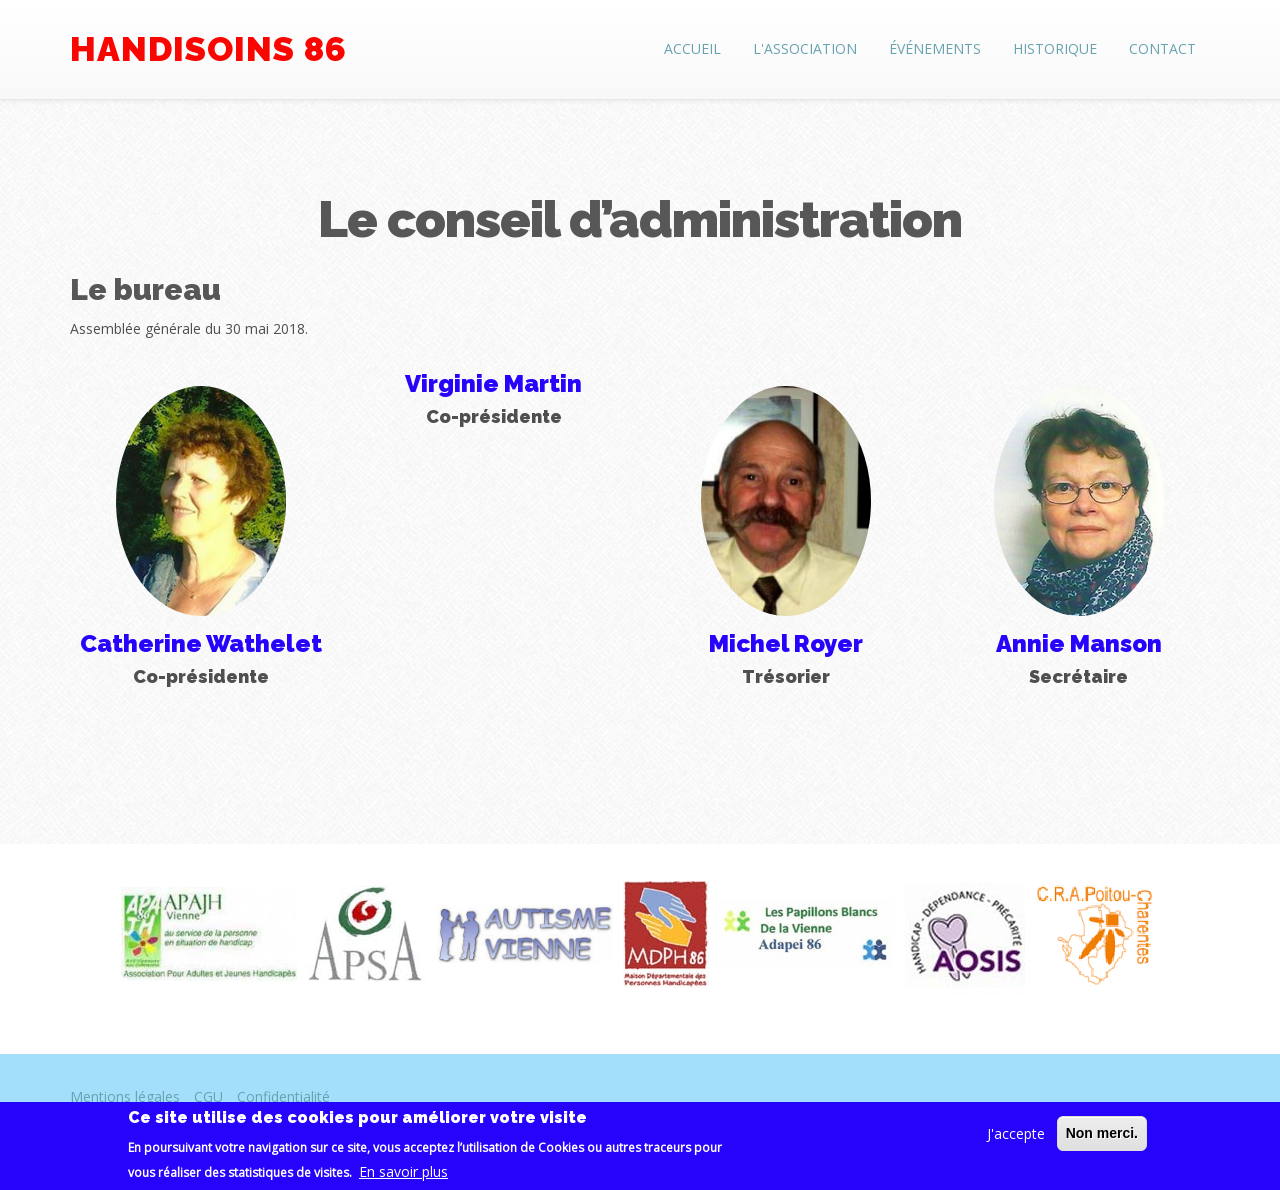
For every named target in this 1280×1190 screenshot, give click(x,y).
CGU (208, 1096)
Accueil (692, 48)
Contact (1162, 48)
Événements (935, 48)
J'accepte (1016, 1141)
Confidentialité (283, 1096)
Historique (1055, 48)
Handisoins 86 (208, 49)
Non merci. (1102, 1141)
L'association (805, 48)
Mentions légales (125, 1096)
